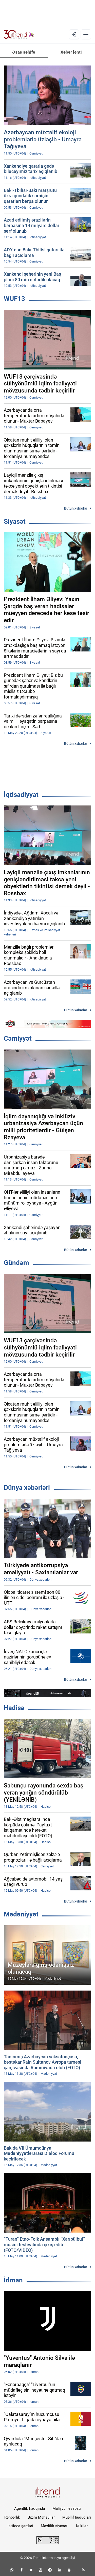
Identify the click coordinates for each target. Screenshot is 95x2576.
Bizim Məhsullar (41, 2517)
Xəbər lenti (71, 52)
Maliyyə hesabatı (66, 2508)
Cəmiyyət (18, 1038)
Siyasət (15, 521)
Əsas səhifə (23, 52)
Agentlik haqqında (29, 2508)
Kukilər (82, 2526)
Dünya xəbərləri (27, 1487)
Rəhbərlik (12, 2517)
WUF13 (14, 298)
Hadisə (14, 1708)
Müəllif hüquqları (76, 2517)
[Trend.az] (19, 34)
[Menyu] (86, 34)
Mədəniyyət (21, 1914)
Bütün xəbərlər (75, 508)
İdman (13, 2280)
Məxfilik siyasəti (54, 2526)
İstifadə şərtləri (20, 2526)
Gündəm (16, 1263)
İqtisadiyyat (21, 794)
